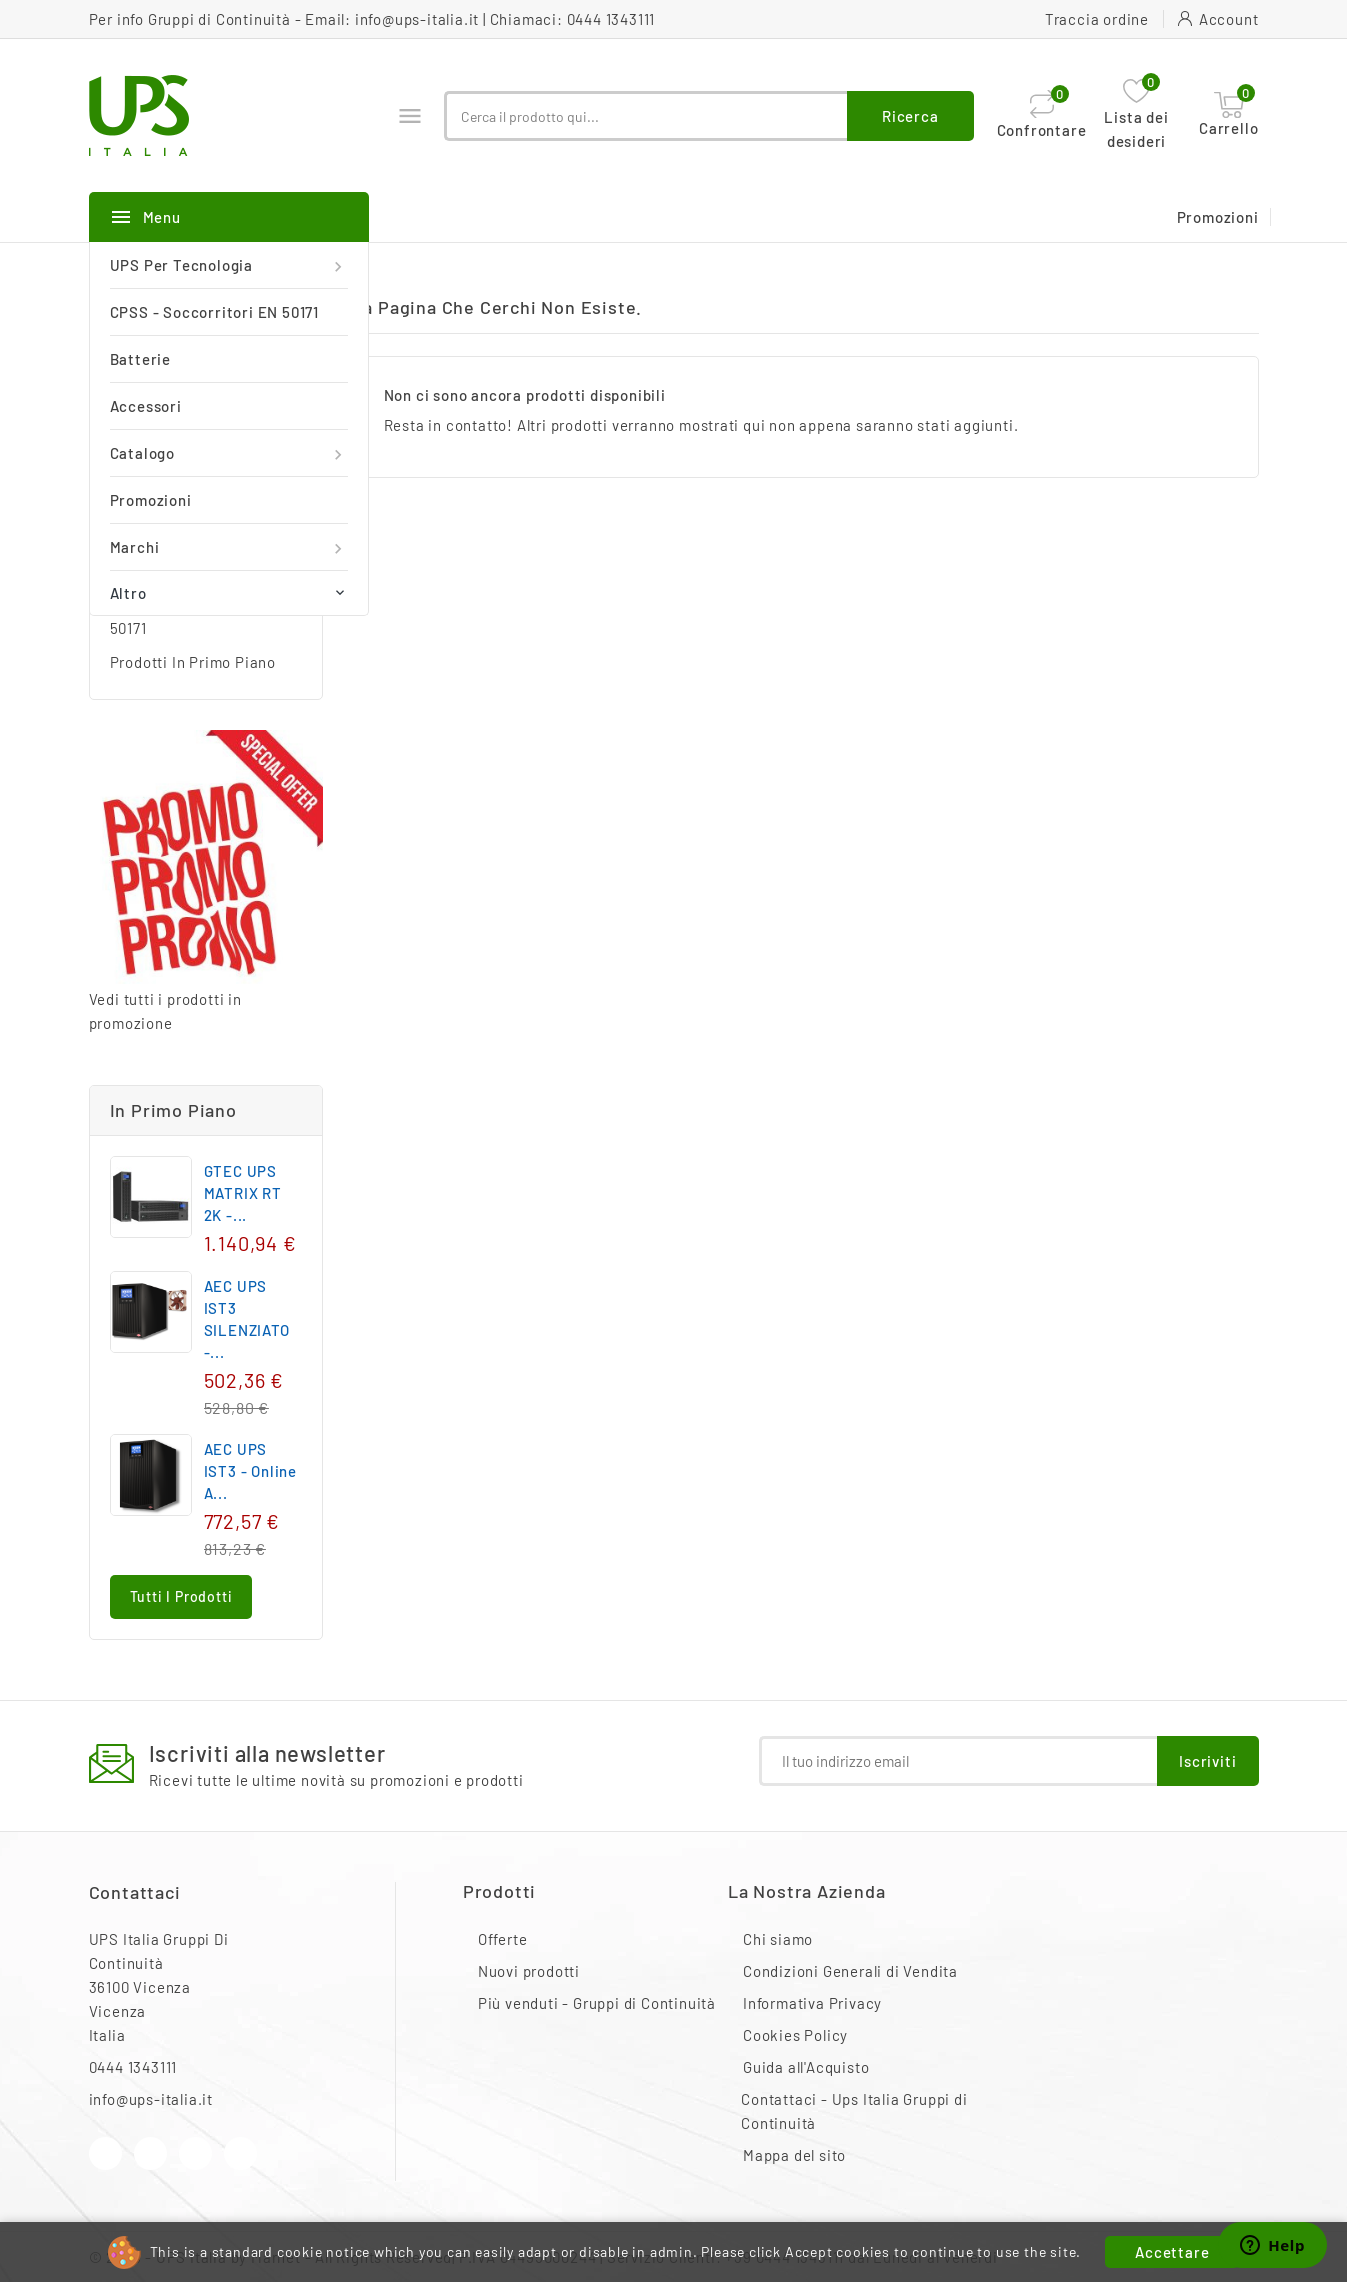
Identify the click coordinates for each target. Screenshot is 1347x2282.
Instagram (195, 2153)
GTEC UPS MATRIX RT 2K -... (243, 1193)
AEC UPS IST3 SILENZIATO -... (247, 1319)
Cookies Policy (795, 2035)
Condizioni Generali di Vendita (850, 1971)
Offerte (503, 1939)
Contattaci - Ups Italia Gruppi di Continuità (854, 2111)
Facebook (105, 2153)
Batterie (140, 359)
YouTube (150, 2153)
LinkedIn (240, 2153)
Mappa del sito (794, 2155)
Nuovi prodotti (529, 1971)
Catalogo (229, 453)
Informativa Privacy (812, 2003)
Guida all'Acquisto (806, 2067)
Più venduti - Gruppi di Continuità (597, 2003)
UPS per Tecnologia (229, 265)
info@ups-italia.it (417, 19)
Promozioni (151, 500)
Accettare (1172, 2252)
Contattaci (135, 1892)
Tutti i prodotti (181, 1596)
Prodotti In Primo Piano (193, 662)
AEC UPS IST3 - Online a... (250, 1471)
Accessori (146, 406)
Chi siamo (778, 1939)
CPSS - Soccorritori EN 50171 (214, 312)
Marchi (229, 547)
